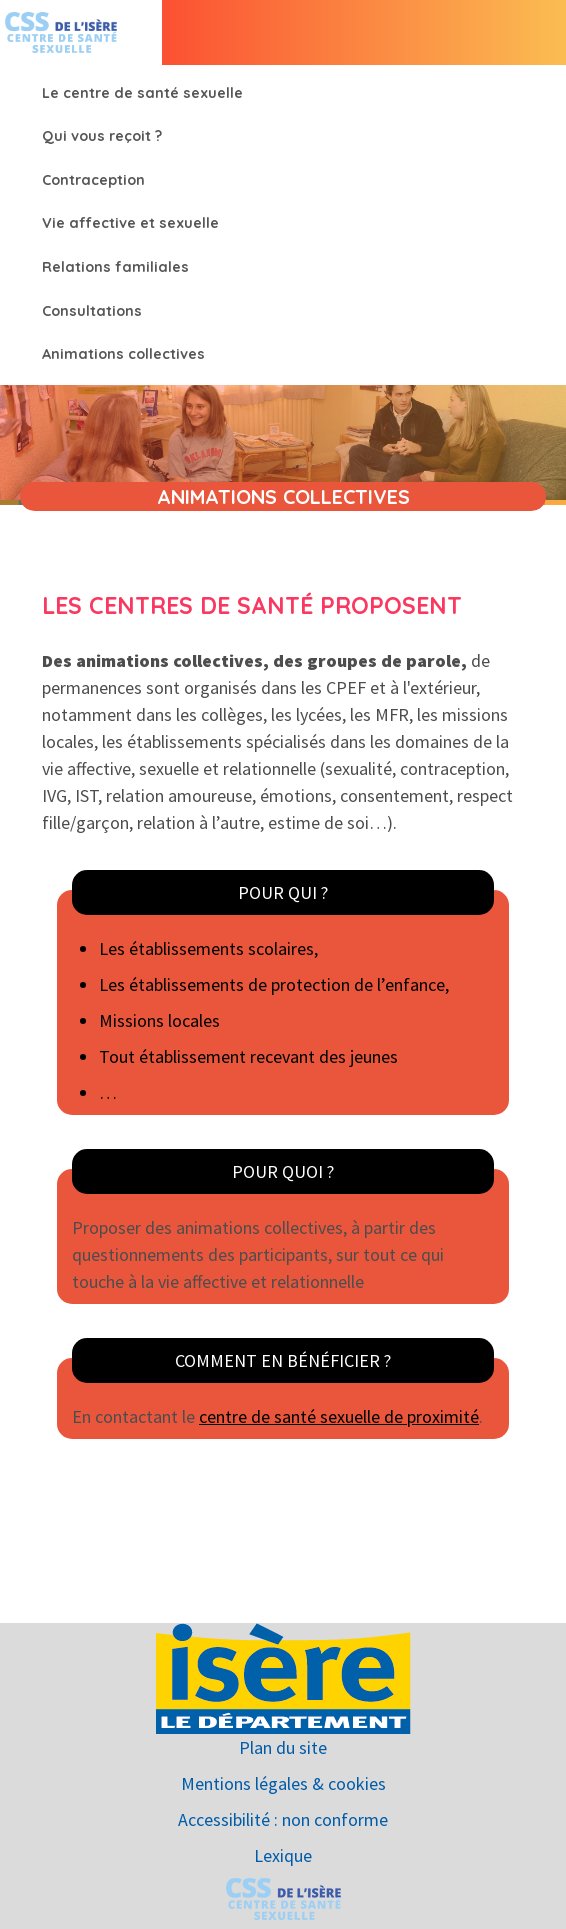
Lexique (283, 1855)
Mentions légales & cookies (283, 1783)
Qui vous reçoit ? (102, 136)
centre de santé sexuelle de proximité (339, 1416)
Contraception (93, 180)
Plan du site (283, 1747)
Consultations (92, 311)
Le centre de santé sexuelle (142, 93)
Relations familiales (115, 267)
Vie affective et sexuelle (130, 223)
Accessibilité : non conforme (283, 1819)
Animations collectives (123, 354)
